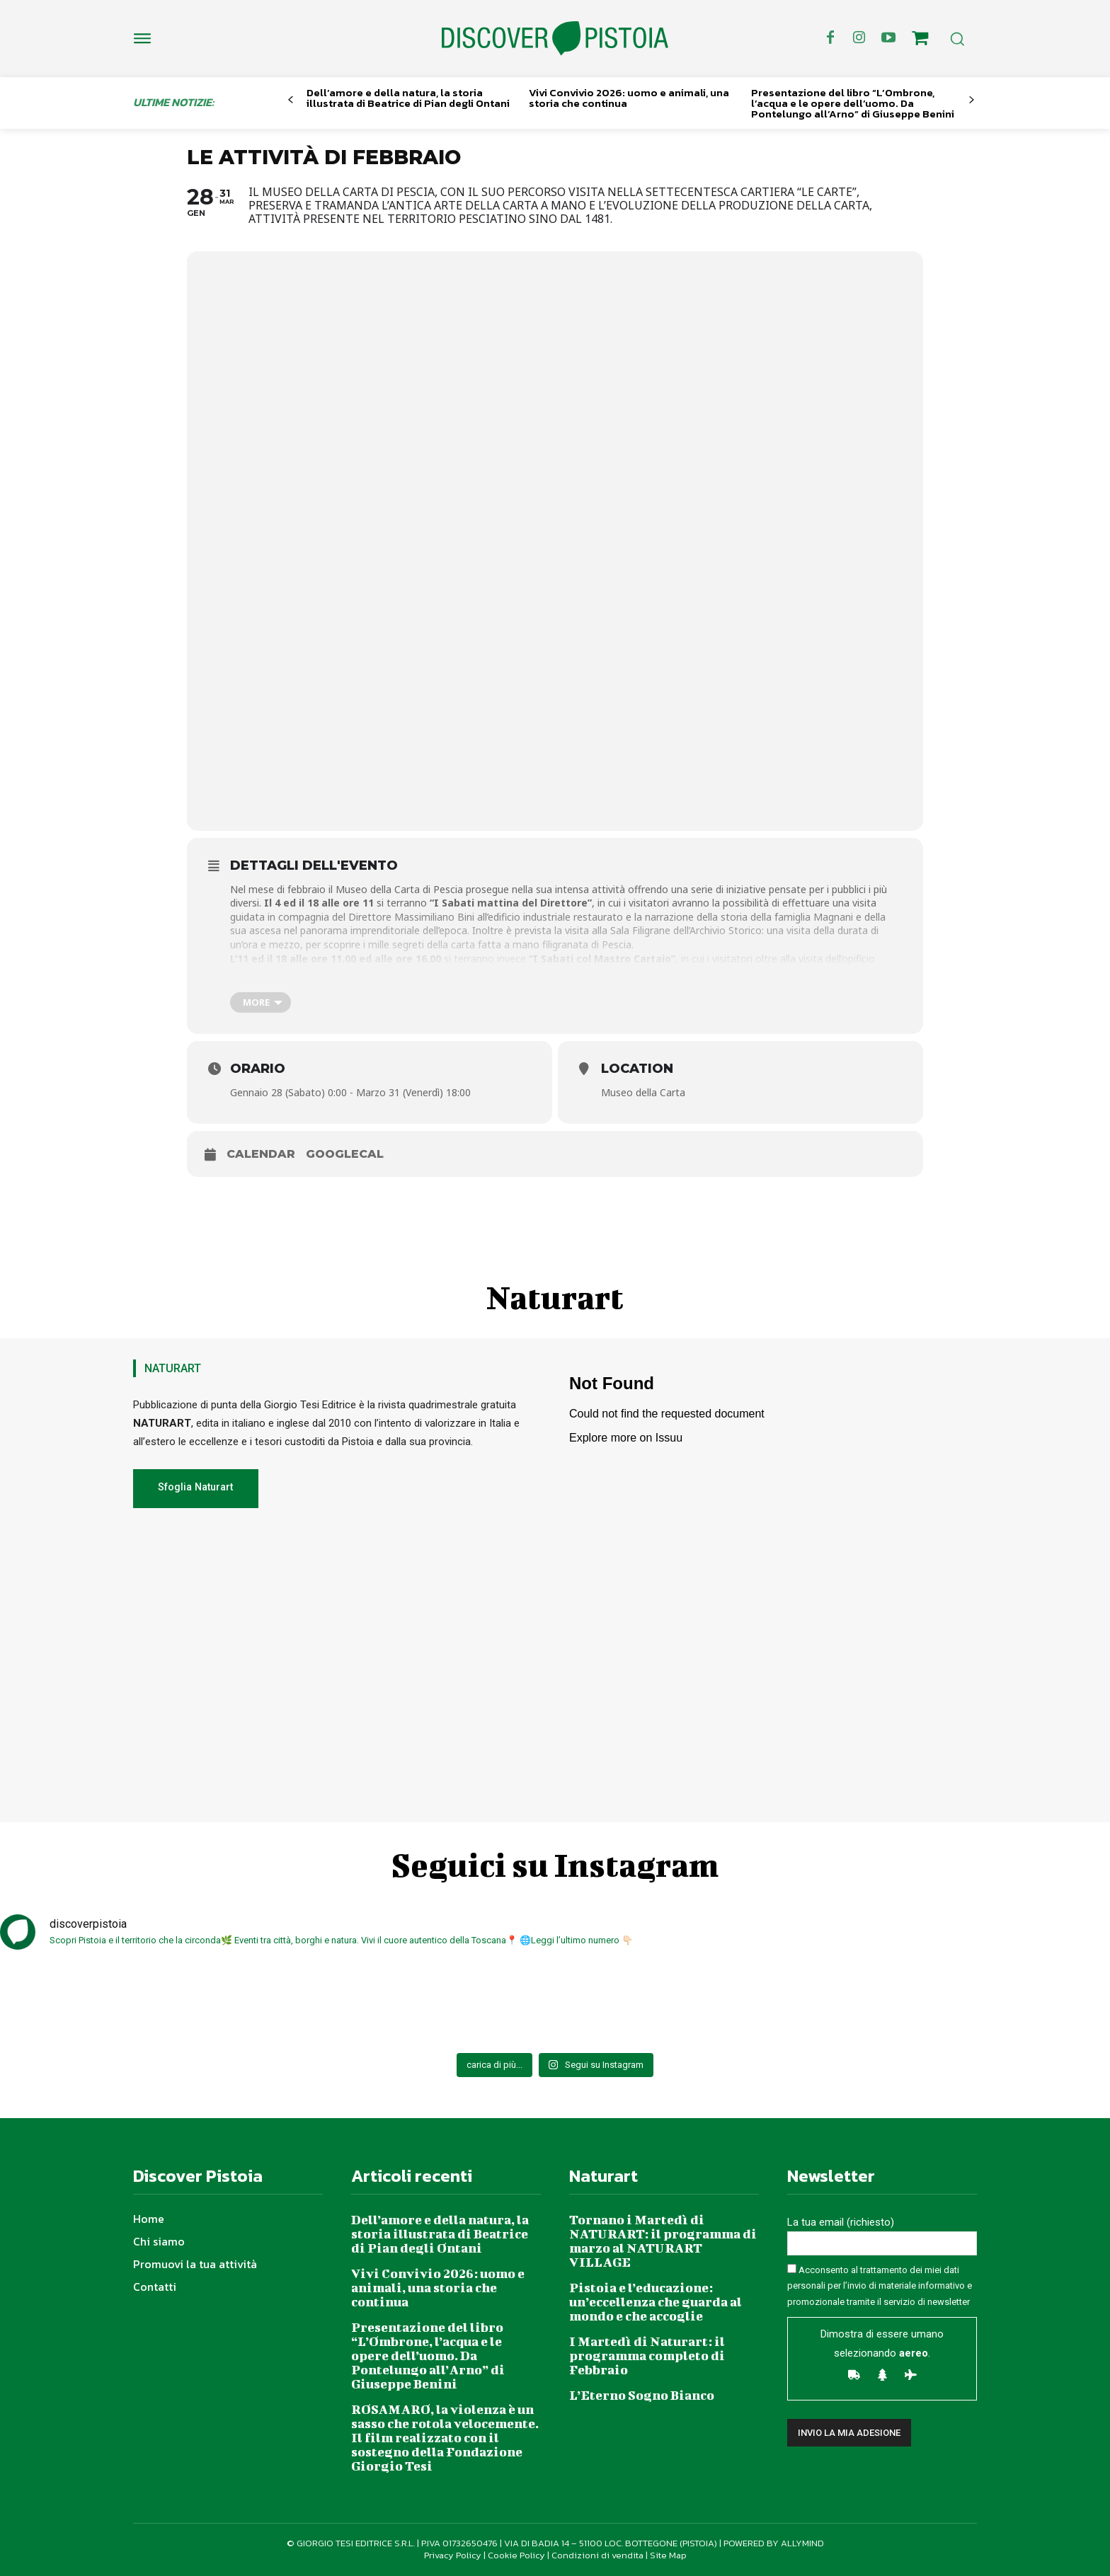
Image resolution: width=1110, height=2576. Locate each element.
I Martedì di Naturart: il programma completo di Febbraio (647, 2355)
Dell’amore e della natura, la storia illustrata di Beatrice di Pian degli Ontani (408, 97)
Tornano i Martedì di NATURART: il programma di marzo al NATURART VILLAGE (663, 2241)
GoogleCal (345, 1154)
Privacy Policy (452, 2555)
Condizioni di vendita (597, 2555)
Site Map (668, 2555)
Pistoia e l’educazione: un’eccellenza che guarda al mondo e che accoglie (655, 2301)
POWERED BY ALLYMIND (773, 2543)
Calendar (261, 1154)
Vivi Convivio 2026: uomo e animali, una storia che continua (629, 97)
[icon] (920, 40)
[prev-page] (290, 100)
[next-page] (971, 100)
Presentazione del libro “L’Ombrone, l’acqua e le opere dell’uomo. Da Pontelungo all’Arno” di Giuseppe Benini (852, 103)
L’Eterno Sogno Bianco (641, 2395)
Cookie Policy (516, 2555)
